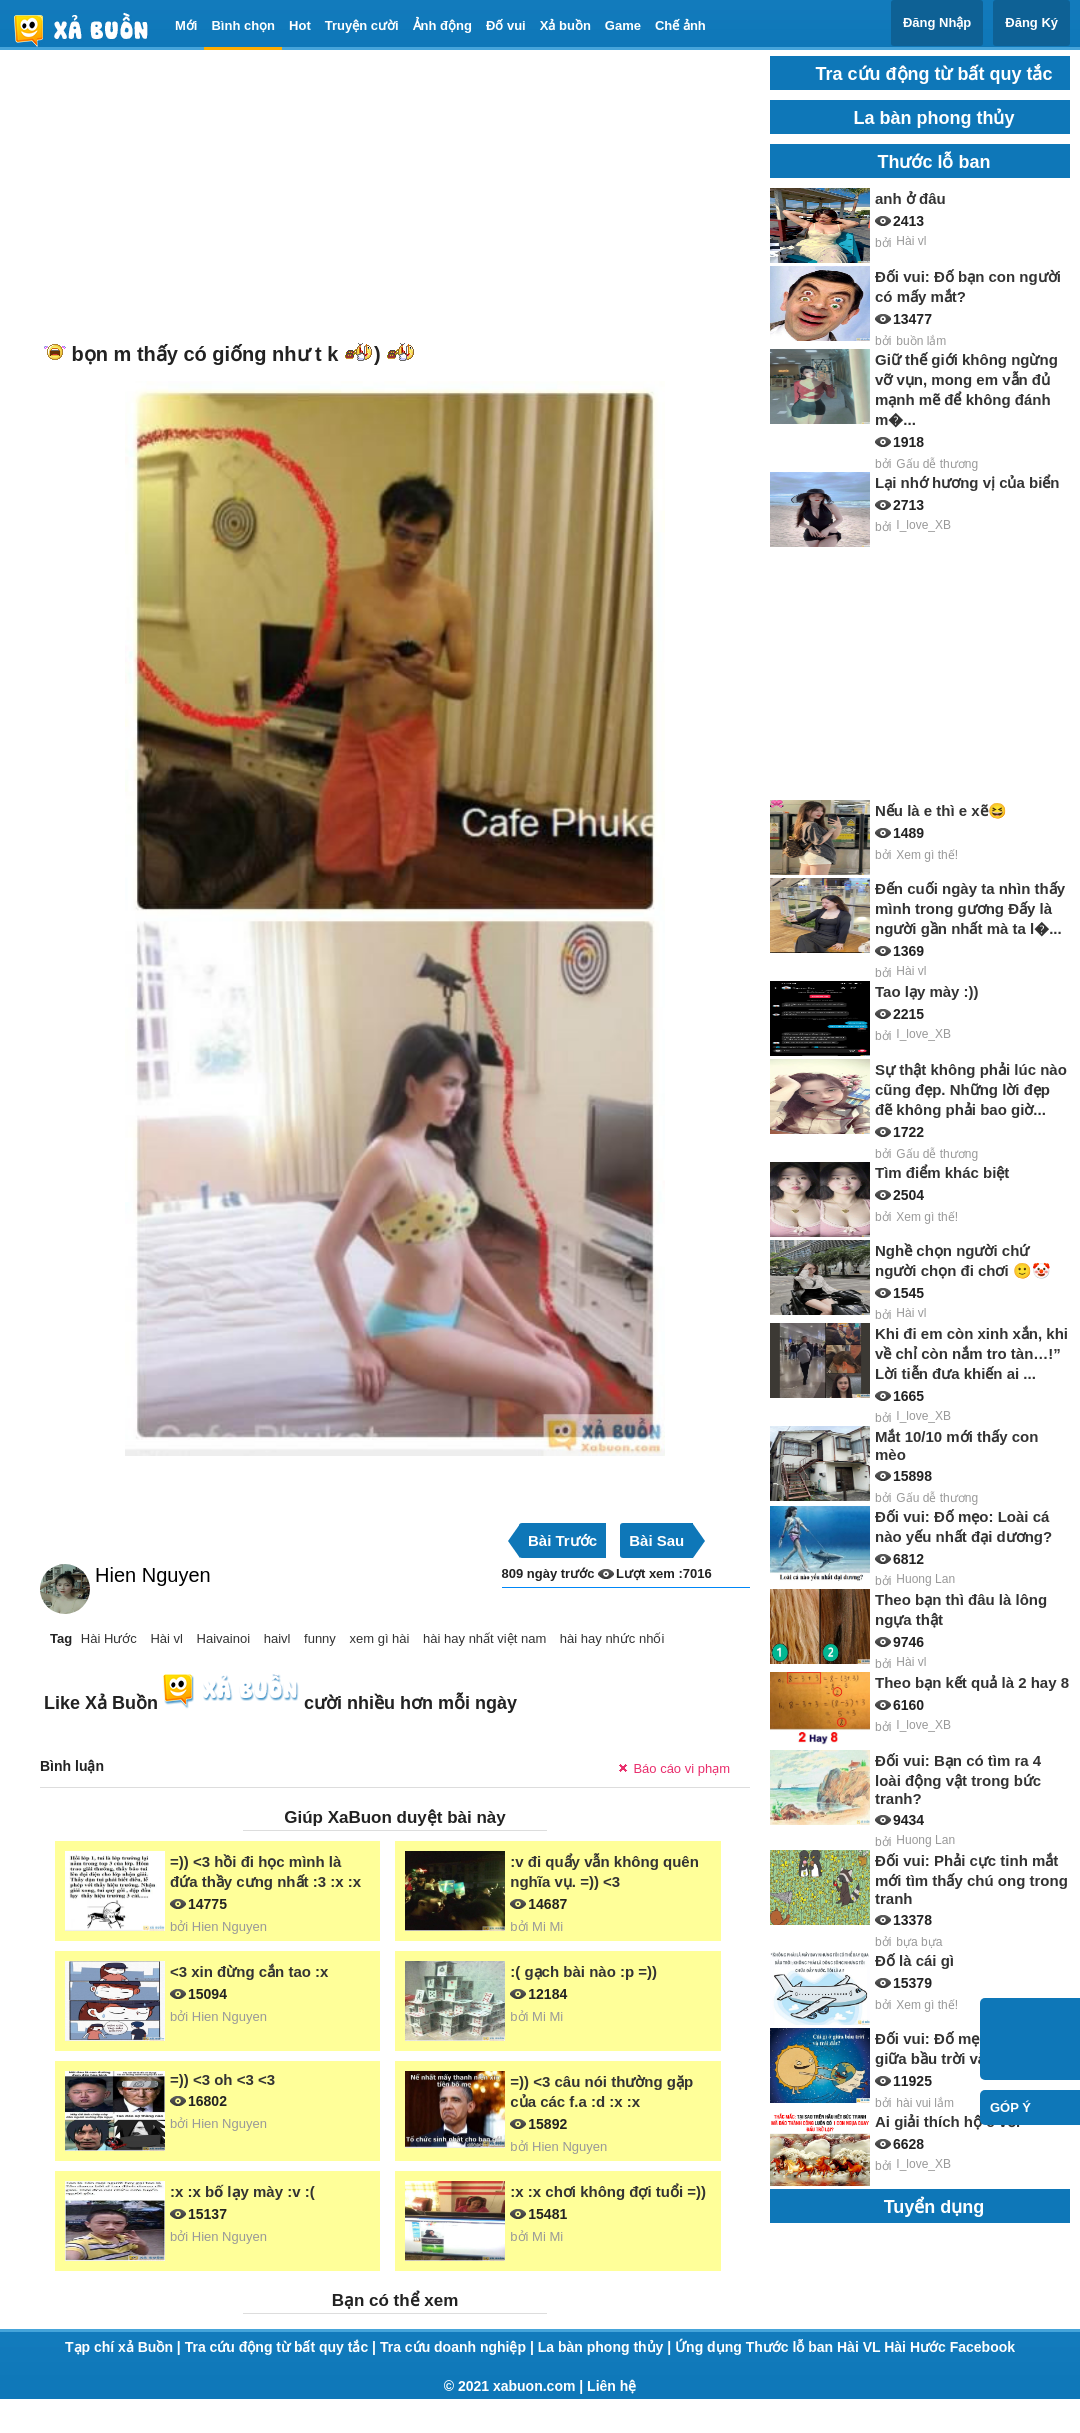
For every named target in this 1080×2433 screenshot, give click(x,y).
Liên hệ (611, 2386)
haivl (277, 1638)
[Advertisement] (365, 196)
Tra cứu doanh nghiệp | (459, 2347)
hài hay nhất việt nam (484, 1638)
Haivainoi (223, 1638)
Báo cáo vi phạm (681, 1768)
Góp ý (1010, 2107)
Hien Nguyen (153, 1575)
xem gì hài (379, 1638)
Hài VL (860, 2347)
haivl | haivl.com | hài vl (89, 29)
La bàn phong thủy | (606, 2347)
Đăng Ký (1031, 22)
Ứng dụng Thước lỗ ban (756, 2347)
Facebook (982, 2347)
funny (320, 1638)
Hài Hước (109, 1638)
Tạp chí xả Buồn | (125, 2347)
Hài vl (166, 1638)
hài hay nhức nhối (612, 1638)
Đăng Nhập (937, 22)
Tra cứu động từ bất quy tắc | (282, 2347)
